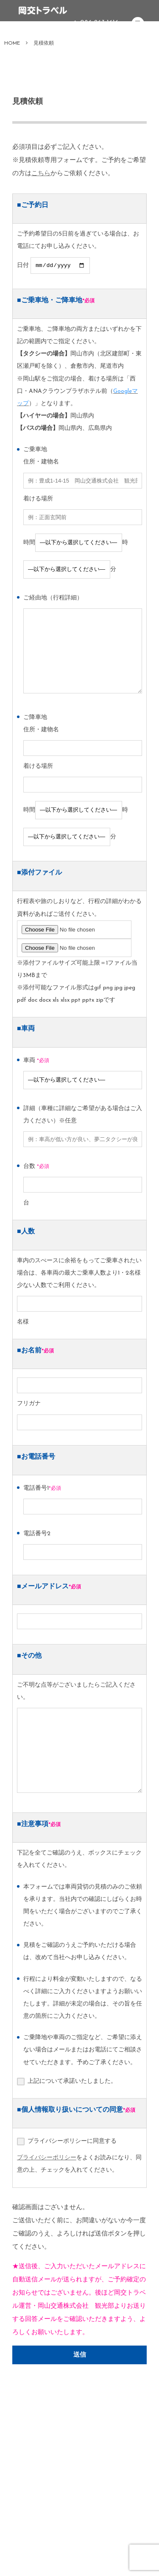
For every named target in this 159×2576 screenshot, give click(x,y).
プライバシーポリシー (46, 2159)
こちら (40, 173)
